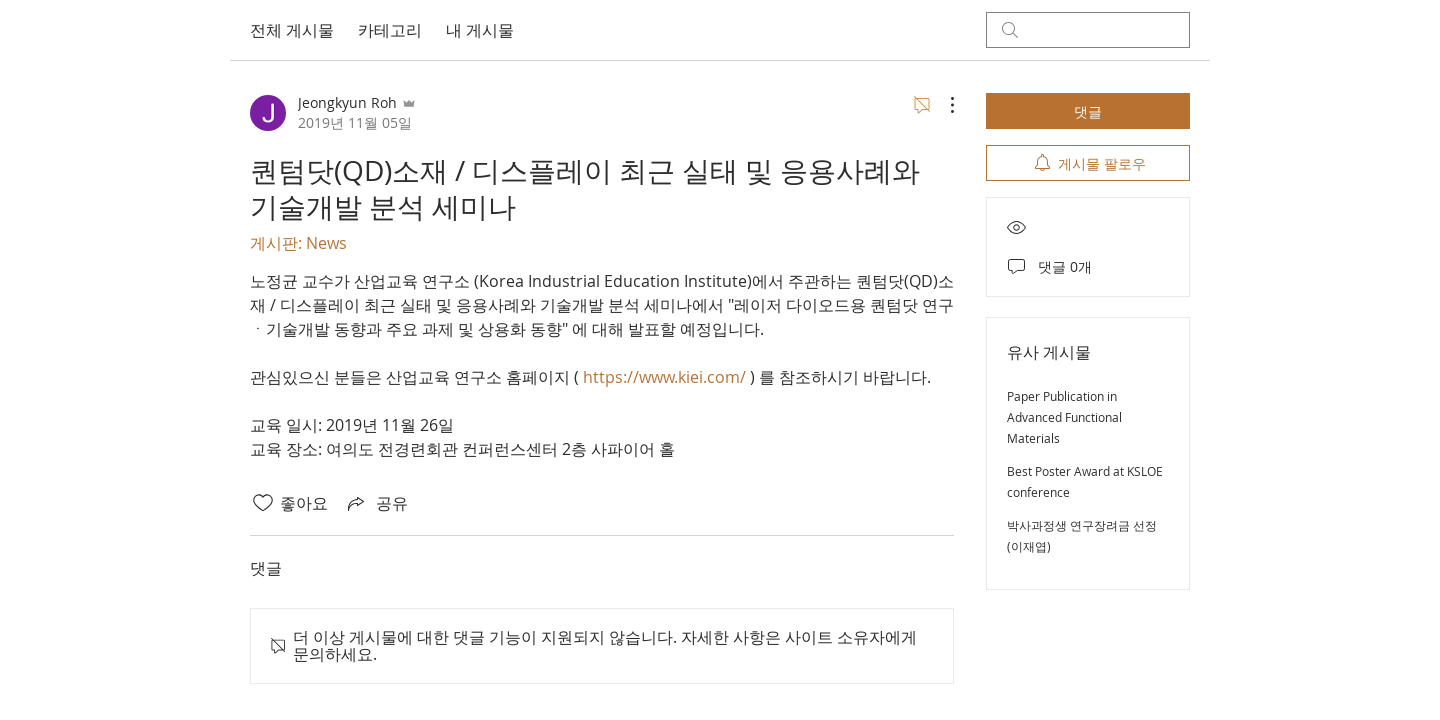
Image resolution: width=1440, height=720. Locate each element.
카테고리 (390, 30)
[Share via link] (376, 503)
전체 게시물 (292, 30)
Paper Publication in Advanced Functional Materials (1064, 417)
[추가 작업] (942, 105)
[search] (1088, 30)
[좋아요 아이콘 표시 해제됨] (263, 503)
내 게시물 (480, 30)
